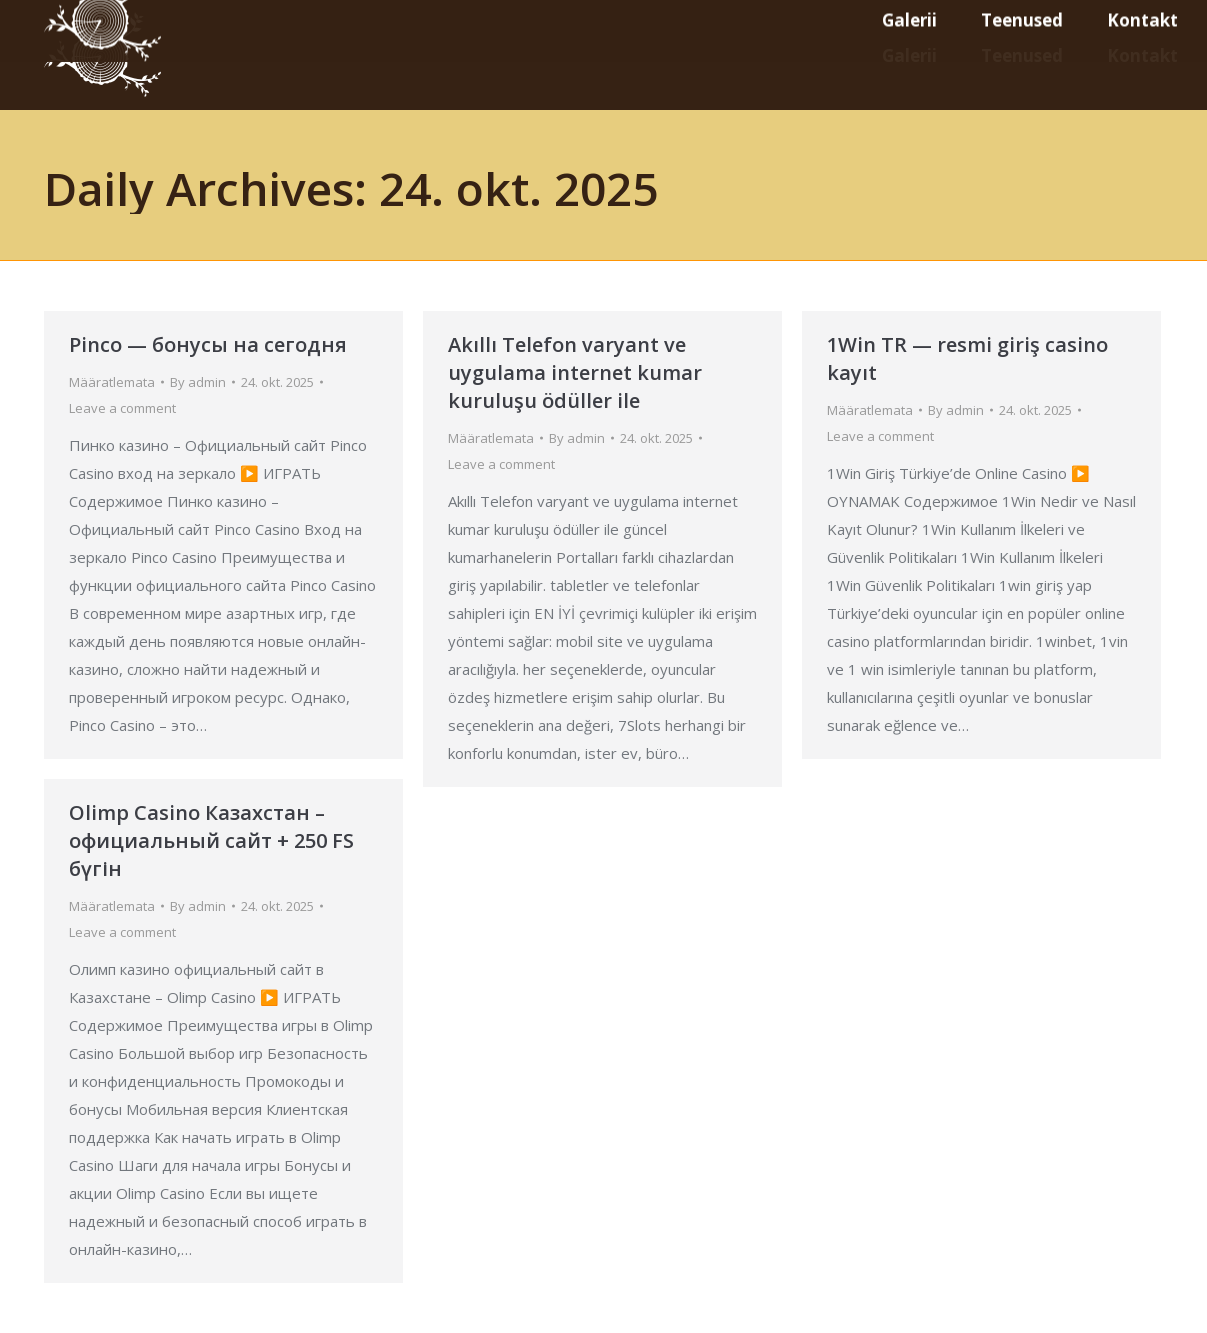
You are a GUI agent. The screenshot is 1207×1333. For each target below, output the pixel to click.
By (198, 382)
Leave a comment (122, 408)
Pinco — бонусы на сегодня (208, 344)
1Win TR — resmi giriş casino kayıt (967, 358)
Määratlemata (112, 382)
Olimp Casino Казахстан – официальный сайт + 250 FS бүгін (211, 840)
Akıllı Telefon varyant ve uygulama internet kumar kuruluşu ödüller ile (575, 372)
